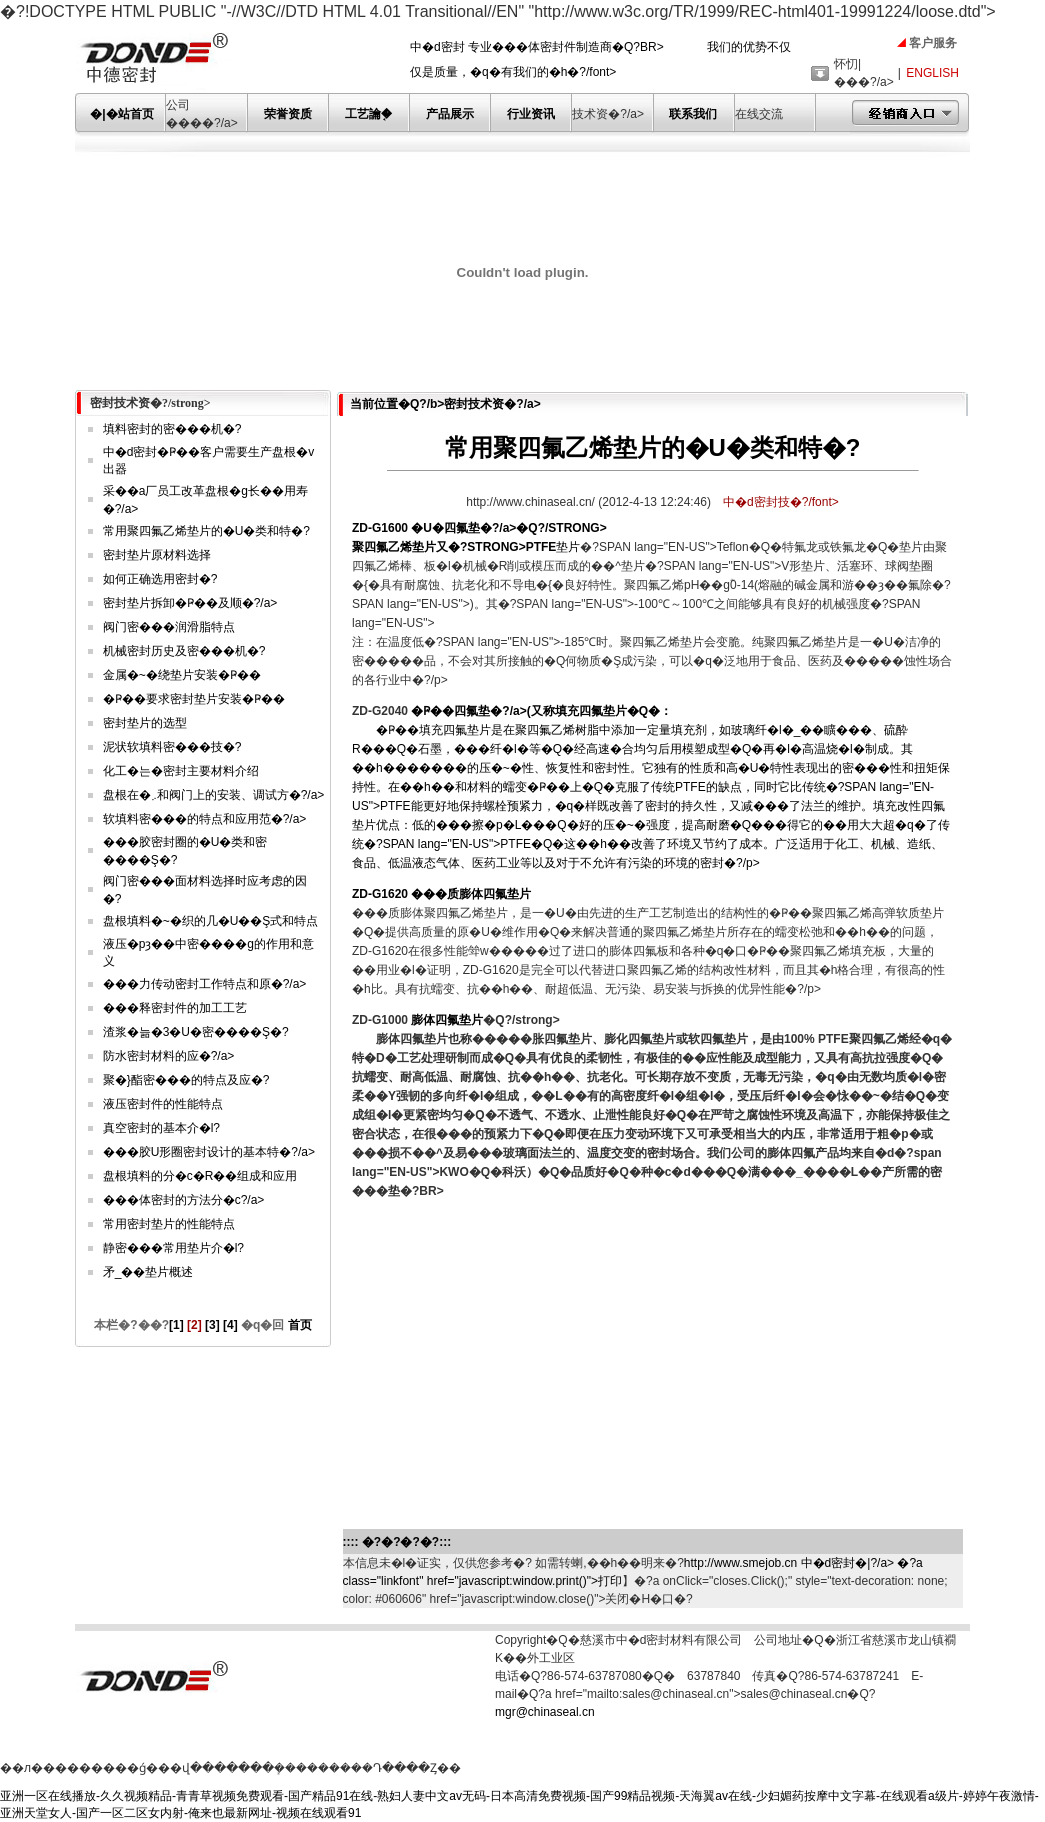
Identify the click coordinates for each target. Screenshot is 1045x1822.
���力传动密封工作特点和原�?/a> (205, 984)
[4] (230, 1325)
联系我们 (693, 114)
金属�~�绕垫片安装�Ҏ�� (182, 675)
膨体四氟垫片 (447, 1020)
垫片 (568, 547)
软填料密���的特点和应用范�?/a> (205, 819)
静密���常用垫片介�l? (173, 1248)
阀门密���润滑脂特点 (169, 627)
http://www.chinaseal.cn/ (532, 502)
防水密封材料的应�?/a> (169, 1056)
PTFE (541, 547)
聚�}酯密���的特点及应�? (186, 1080)
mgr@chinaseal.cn (545, 1712)
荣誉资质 (288, 114)
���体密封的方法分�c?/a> (184, 1200)
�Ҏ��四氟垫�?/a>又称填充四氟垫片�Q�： (543, 711)
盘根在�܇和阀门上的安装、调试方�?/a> (214, 795)
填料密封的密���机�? (172, 429)
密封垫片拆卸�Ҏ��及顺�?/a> (190, 603)
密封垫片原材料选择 (157, 555)
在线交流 (759, 114)
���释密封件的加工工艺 (175, 1008)
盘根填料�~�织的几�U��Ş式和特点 (211, 921)
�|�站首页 (121, 114)
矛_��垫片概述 (148, 1272)
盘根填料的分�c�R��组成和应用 (200, 1176)
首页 (297, 1325)
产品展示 (450, 114)
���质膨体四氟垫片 (471, 894)
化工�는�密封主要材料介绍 (181, 771)
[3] (212, 1325)
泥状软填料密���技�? (172, 747)
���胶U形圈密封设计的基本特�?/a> (209, 1152)
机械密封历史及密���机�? (184, 651)
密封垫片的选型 (145, 723)
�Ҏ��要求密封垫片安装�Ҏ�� (194, 699)
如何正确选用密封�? (160, 579)
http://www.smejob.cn (740, 1563)
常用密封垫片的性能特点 (169, 1224)
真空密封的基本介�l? (161, 1128)
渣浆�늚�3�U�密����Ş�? (196, 1032)
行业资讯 (531, 114)
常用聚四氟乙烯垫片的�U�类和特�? (206, 531)
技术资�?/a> (608, 114)
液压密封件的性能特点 (163, 1104)
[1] (176, 1325)
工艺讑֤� (368, 114)
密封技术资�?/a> (492, 404)
